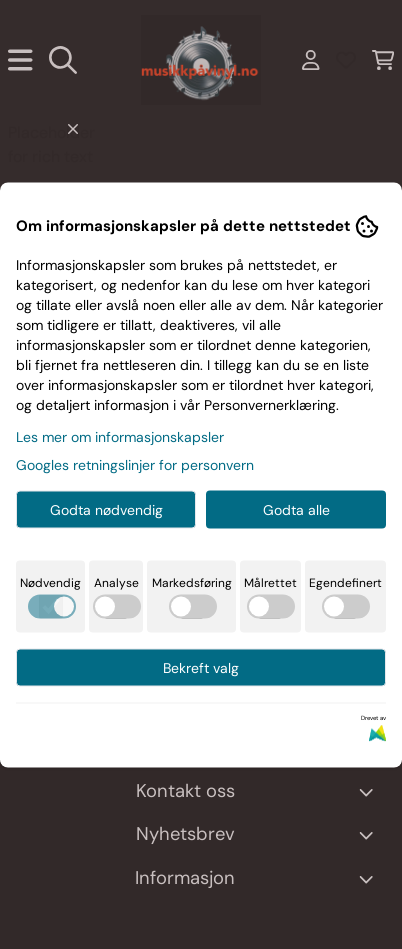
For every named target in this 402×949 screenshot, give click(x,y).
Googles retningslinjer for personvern (135, 464)
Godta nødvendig (106, 509)
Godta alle (296, 509)
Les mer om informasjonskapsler (120, 436)
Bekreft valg (201, 667)
